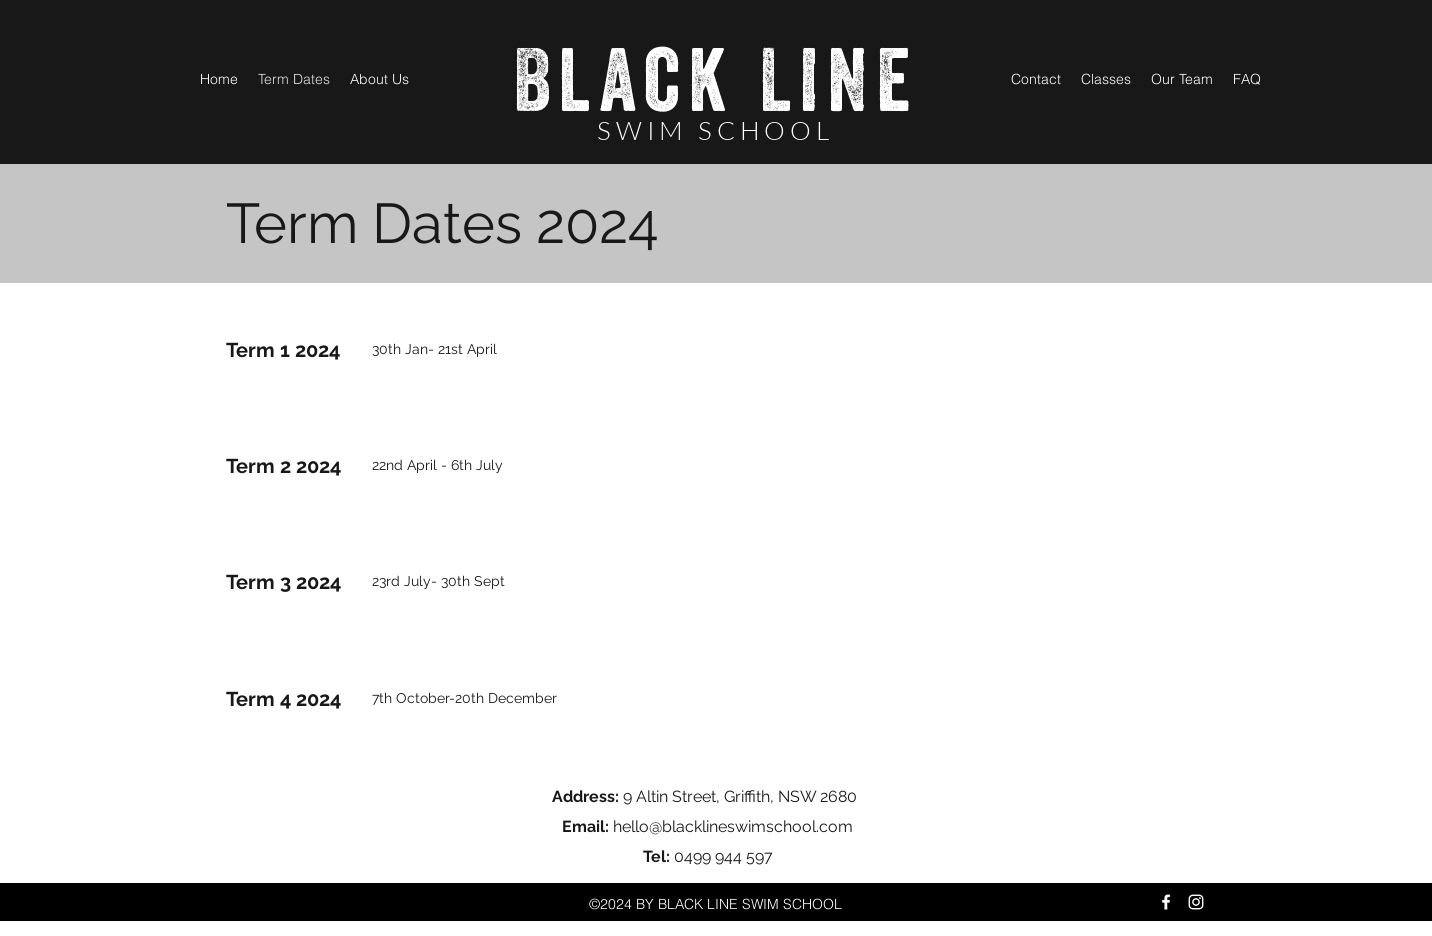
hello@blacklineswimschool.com (733, 826)
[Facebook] (1166, 902)
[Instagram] (1196, 902)
